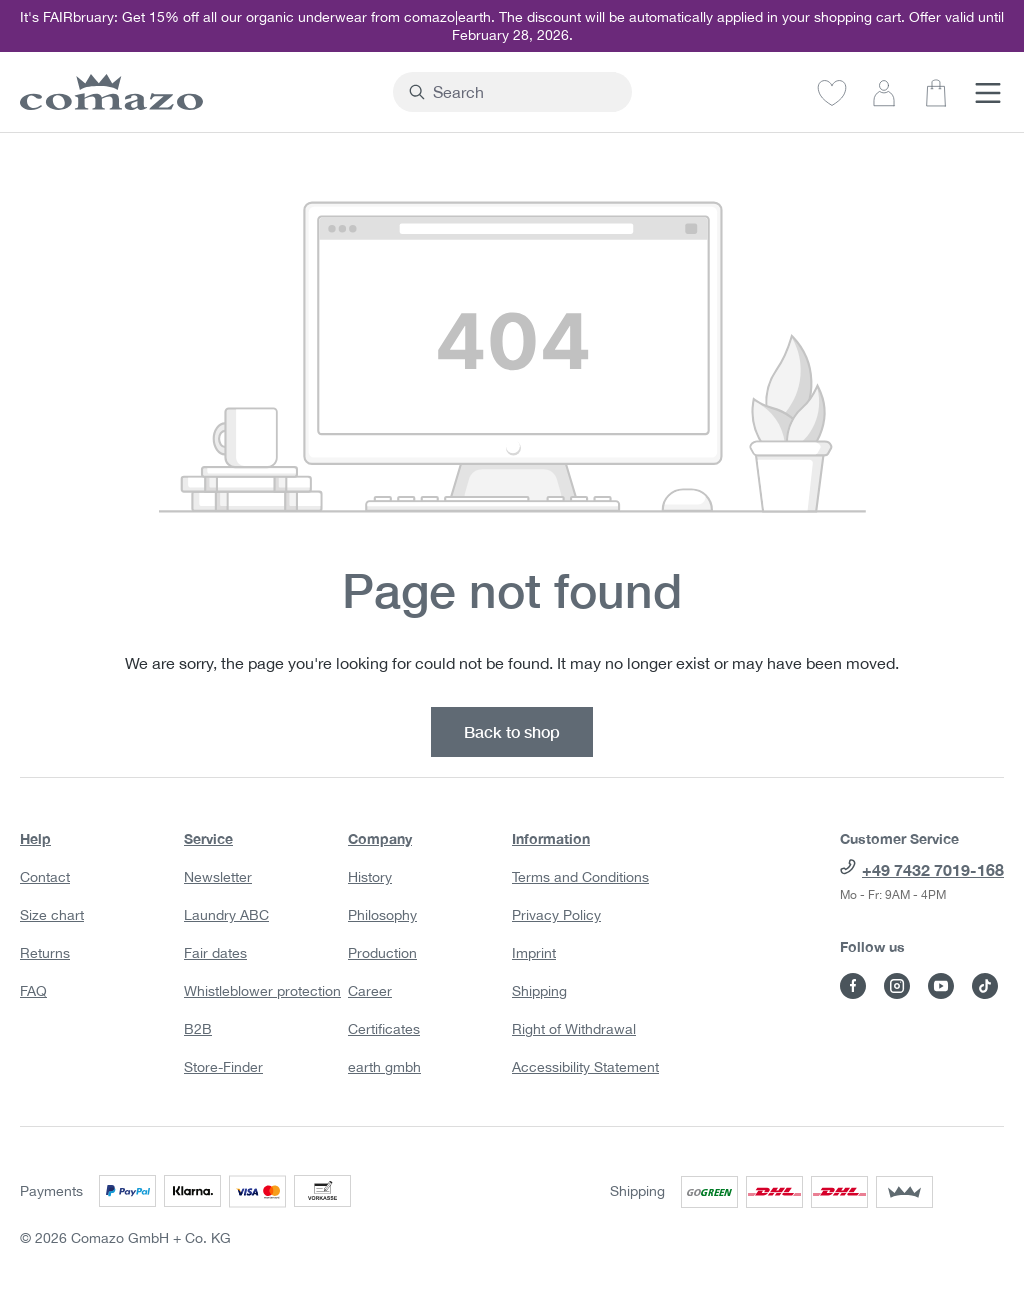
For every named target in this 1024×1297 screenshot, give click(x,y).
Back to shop (512, 731)
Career (370, 991)
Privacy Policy (556, 915)
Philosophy (382, 915)
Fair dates (215, 953)
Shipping (539, 991)
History (370, 877)
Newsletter (218, 877)
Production (382, 953)
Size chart (52, 915)
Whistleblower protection (262, 991)
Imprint (534, 953)
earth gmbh (384, 1067)
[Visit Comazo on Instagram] (897, 986)
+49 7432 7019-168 (933, 869)
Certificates (384, 1029)
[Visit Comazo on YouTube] (941, 986)
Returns (45, 953)
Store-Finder (223, 1067)
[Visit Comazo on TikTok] (985, 986)
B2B (198, 1029)
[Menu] (988, 92)
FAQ (33, 991)
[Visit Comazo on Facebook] (853, 986)
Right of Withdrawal (574, 1029)
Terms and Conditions (580, 877)
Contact (45, 877)
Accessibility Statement (585, 1067)
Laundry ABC (226, 915)
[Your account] (884, 92)
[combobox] (524, 92)
